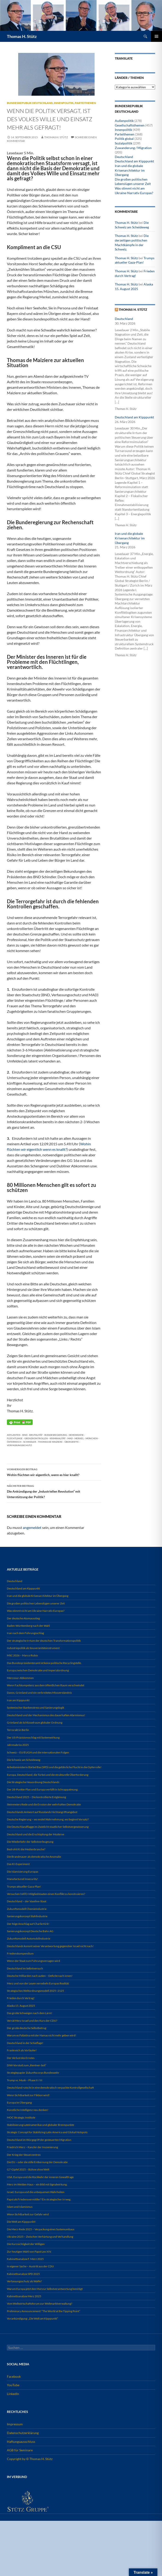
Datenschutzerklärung (23, 2433)
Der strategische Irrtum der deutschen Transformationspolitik (44, 1640)
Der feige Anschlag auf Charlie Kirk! (28, 1924)
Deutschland (124, 157)
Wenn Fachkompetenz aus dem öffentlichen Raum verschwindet (45, 1685)
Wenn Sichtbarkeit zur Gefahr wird (28, 2214)
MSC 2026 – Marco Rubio (22, 1655)
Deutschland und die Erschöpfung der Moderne (35, 1834)
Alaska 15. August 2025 (21, 2005)
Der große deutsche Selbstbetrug (26, 2028)
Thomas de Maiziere (50, 1441)
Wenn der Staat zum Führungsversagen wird (33, 1961)
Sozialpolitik (123, 143)
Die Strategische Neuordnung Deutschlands (33, 1782)
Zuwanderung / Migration (133, 148)
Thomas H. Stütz (22, 36)
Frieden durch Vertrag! (21, 1998)
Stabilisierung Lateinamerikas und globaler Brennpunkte (40, 2125)
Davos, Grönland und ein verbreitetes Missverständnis (39, 1692)
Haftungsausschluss (21, 2442)
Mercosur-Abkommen (20, 1678)
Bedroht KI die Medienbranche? (26, 1849)
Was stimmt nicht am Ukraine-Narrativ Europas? (35, 1610)
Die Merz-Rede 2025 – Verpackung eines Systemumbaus (40, 2229)
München (92, 1438)
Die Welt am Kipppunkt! (21, 2221)
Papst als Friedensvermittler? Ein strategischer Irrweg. (39, 2199)
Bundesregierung (55, 1434)
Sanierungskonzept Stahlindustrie (27, 1916)
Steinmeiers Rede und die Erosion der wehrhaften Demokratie (44, 1804)
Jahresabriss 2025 (18, 1745)
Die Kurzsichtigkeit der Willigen (26, 2244)
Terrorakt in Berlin (18, 1730)
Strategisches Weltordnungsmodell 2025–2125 (35, 1990)
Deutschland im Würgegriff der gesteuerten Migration (39, 2139)
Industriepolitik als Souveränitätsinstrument (33, 1648)
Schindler (29, 1441)
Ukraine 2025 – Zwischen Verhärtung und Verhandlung (40, 2236)
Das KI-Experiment (18, 1864)
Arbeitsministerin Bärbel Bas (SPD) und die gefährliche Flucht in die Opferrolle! (54, 1767)
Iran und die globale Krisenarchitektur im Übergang (130, 170)
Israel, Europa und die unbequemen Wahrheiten (35, 2192)
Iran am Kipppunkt (18, 1700)
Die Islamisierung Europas (22, 1871)
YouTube (13, 2385)
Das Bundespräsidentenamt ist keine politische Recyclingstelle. (44, 1663)
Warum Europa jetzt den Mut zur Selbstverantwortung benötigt (45, 2289)
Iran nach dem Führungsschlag (25, 1633)
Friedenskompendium (20, 1953)
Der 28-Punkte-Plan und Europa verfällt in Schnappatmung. (42, 1789)
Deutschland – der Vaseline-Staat (26, 1901)
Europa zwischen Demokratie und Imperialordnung (38, 1670)
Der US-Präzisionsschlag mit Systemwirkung (33, 1737)
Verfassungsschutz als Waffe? (24, 2281)
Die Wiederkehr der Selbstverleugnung (30, 1841)
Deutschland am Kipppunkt (134, 161)
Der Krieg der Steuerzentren (24, 2154)
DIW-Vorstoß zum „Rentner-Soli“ (26, 2065)
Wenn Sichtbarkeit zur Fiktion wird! (28, 2095)
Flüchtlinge (15, 1438)
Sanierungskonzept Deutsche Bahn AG (30, 1931)
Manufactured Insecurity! (22, 1879)
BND (24, 1434)
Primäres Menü (156, 36)
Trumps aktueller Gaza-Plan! (24, 1886)
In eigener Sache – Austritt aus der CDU (30, 2266)
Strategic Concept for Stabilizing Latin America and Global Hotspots (47, 2132)
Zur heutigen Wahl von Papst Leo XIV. (29, 2251)
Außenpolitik (124, 121)
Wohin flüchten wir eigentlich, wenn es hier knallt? (54, 1472)
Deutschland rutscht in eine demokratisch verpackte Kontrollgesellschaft (50, 2087)
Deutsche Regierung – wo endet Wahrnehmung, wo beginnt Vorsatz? (48, 1819)
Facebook (14, 2376)
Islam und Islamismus (19, 2206)
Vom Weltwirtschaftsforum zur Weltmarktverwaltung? (39, 2303)
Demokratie (76, 1434)
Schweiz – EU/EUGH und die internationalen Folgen (38, 1752)
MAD (70, 1438)
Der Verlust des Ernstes (21, 2058)
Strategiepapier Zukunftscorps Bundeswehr (33, 2072)
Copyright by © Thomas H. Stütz (29, 2459)
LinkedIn (13, 2394)
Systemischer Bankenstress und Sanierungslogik (35, 1707)
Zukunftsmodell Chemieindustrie (26, 1909)
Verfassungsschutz (19, 1445)
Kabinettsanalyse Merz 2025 (24, 2296)
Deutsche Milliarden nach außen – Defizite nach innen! (39, 1975)
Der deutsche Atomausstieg (23, 1618)
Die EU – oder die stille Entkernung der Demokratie (37, 2162)
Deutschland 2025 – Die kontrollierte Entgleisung (36, 1797)
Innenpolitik (64, 103)
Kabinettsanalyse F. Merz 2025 (25, 2259)
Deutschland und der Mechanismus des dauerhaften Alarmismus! (46, 1715)
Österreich (14, 1441)
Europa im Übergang (19, 2102)
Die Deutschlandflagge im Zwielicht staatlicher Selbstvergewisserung (48, 1826)
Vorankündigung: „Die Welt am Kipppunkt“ (32, 2318)
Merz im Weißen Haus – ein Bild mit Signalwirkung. (37, 2184)
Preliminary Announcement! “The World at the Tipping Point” (43, 2311)
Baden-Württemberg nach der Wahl (28, 1625)
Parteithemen (85, 103)
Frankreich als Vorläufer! (22, 2050)
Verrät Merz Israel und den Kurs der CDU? (32, 2020)
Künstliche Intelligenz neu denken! (27, 2110)
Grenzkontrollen (36, 1438)
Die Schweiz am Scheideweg (23, 1759)
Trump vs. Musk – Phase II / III (24, 2080)
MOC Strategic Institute (21, 2117)
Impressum (15, 2424)
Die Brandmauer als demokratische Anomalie (34, 1856)
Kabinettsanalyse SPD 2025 (23, 2274)
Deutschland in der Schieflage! (25, 2043)
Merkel (79, 1438)
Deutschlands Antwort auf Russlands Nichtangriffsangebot (42, 1812)
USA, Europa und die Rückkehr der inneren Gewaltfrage (40, 2177)
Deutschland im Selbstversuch (25, 1968)
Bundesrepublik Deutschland (30, 103)
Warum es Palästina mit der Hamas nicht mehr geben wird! (41, 2035)
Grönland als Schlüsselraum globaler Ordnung (34, 1722)
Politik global (124, 139)
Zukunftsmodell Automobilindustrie (28, 1938)
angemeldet (32, 1527)
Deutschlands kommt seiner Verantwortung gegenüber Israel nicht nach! (50, 1946)
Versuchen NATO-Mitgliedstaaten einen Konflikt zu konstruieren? (46, 1894)
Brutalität (36, 1434)
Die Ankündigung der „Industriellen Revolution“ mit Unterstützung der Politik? (54, 1491)
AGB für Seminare (20, 2450)
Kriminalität (58, 1438)
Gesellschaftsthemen (130, 125)
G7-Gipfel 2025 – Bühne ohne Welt (28, 2169)
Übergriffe (71, 1441)
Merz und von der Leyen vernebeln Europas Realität (38, 1983)
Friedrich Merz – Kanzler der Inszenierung (32, 2147)
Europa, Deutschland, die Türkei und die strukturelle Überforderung (47, 1774)
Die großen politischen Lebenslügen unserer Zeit (36, 1603)
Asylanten (13, 1434)
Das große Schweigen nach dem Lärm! (29, 2013)
